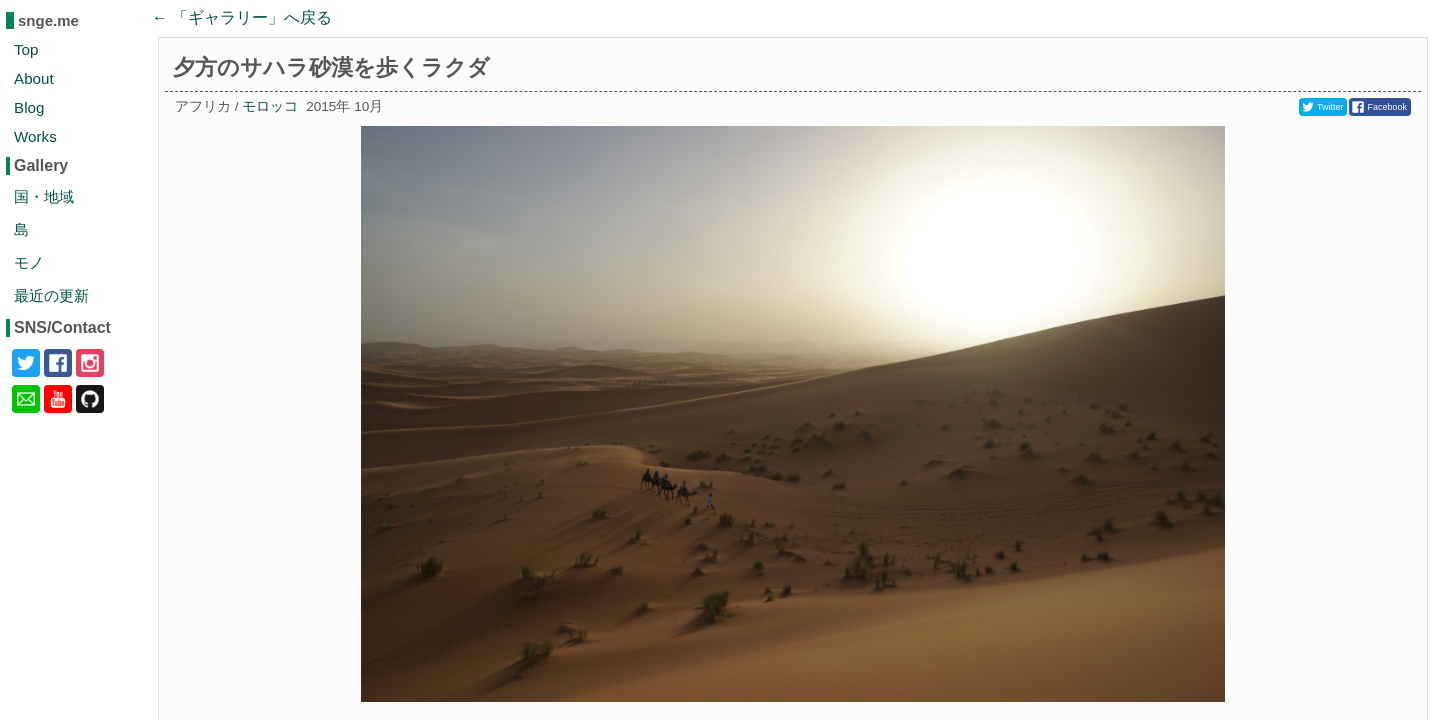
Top (26, 49)
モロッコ (270, 106)
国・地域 (44, 196)
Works (35, 136)
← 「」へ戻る (242, 17)
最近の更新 (51, 295)
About (34, 78)
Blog (29, 107)
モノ (29, 262)
